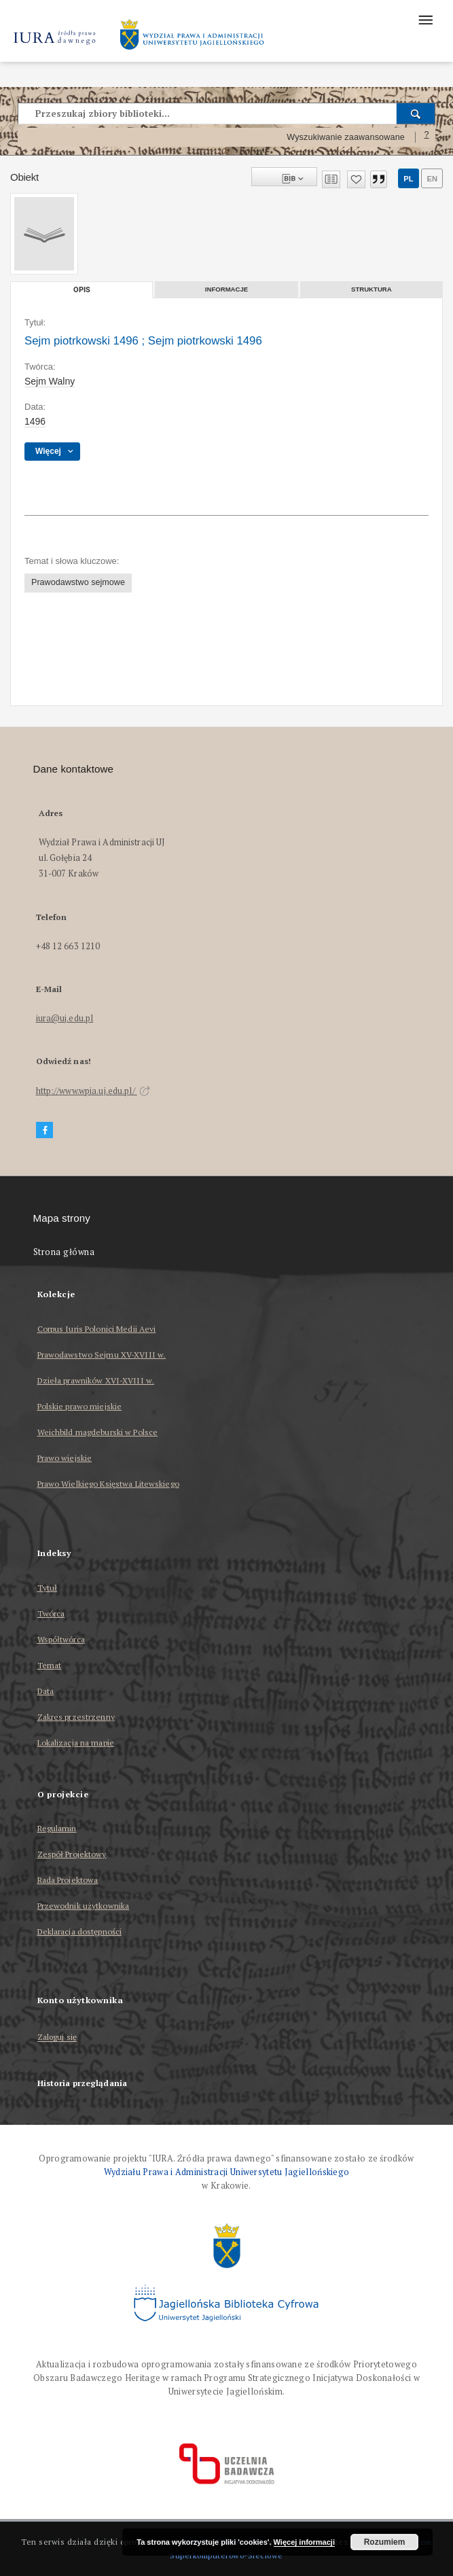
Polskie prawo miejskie (79, 1406)
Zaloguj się (57, 2037)
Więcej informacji (304, 2542)
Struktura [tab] (371, 289)
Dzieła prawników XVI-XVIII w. (95, 1380)
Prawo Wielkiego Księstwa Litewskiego (108, 1484)
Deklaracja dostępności (79, 1931)
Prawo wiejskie (64, 1458)
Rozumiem (384, 2542)
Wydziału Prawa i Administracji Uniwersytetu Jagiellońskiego (227, 2172)
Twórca (51, 1613)
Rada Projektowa (67, 1880)
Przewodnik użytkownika (83, 1906)
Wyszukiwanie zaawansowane (346, 137)
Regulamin (57, 1828)
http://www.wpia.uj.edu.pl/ (93, 1091)
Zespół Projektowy (72, 1854)
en (432, 179)
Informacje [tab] (226, 289)
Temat (49, 1665)
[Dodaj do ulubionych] (356, 179)
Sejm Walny (49, 381)
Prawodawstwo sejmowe (78, 582)
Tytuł (47, 1588)
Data (45, 1691)
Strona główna (64, 1252)
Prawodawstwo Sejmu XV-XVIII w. (101, 1354)
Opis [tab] (81, 289)
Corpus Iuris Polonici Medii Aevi (96, 1329)
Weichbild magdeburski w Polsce (97, 1432)
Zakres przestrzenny (76, 1717)
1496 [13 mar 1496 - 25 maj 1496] (35, 421)
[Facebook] (45, 1130)
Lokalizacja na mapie (75, 1742)
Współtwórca (61, 1639)
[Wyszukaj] (416, 113)
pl (408, 179)
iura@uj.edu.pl (65, 1018)
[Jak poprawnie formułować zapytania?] (426, 137)
